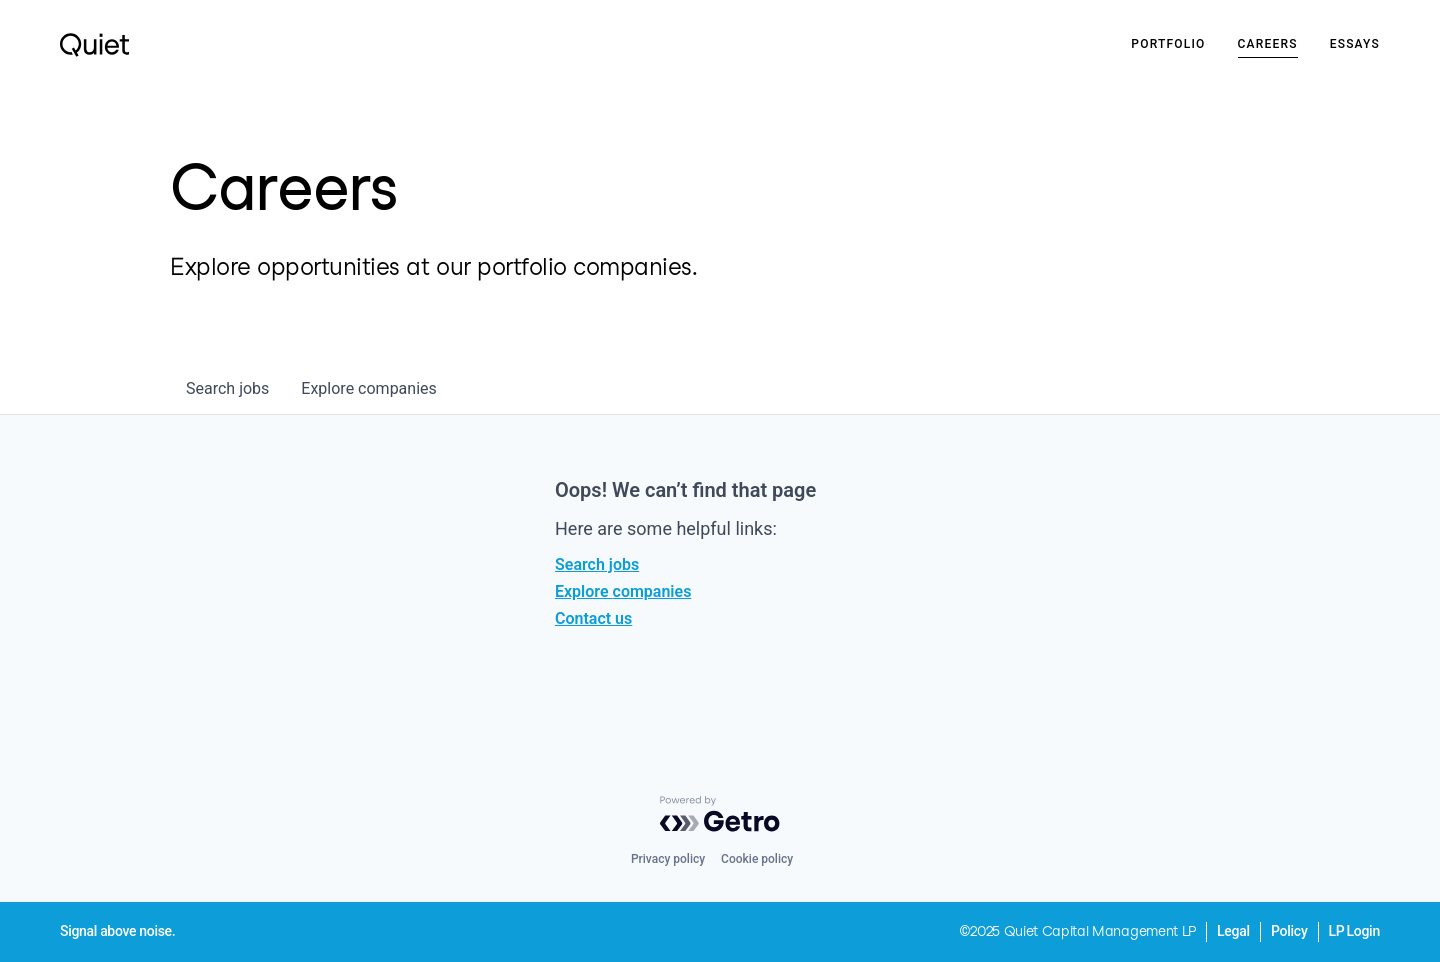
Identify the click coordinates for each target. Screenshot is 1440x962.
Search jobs (597, 564)
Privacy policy (668, 859)
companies (368, 388)
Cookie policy (757, 859)
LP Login (1354, 931)
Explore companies (623, 591)
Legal (1233, 931)
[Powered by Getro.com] (720, 814)
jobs (227, 388)
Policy (1289, 931)
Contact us (593, 618)
